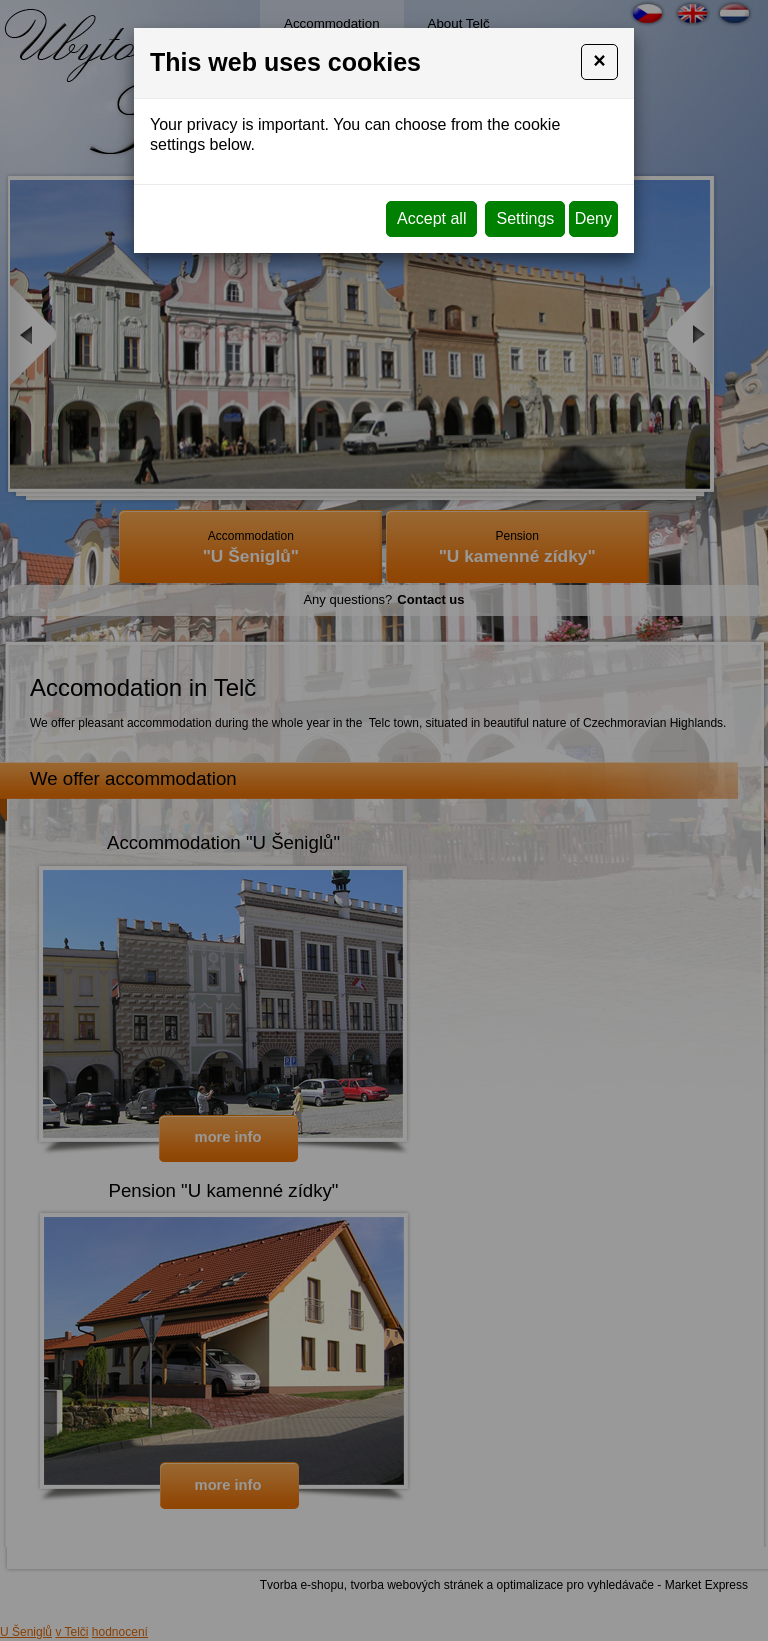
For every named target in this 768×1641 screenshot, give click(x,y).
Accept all (431, 218)
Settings (525, 218)
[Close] (599, 62)
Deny (593, 218)
